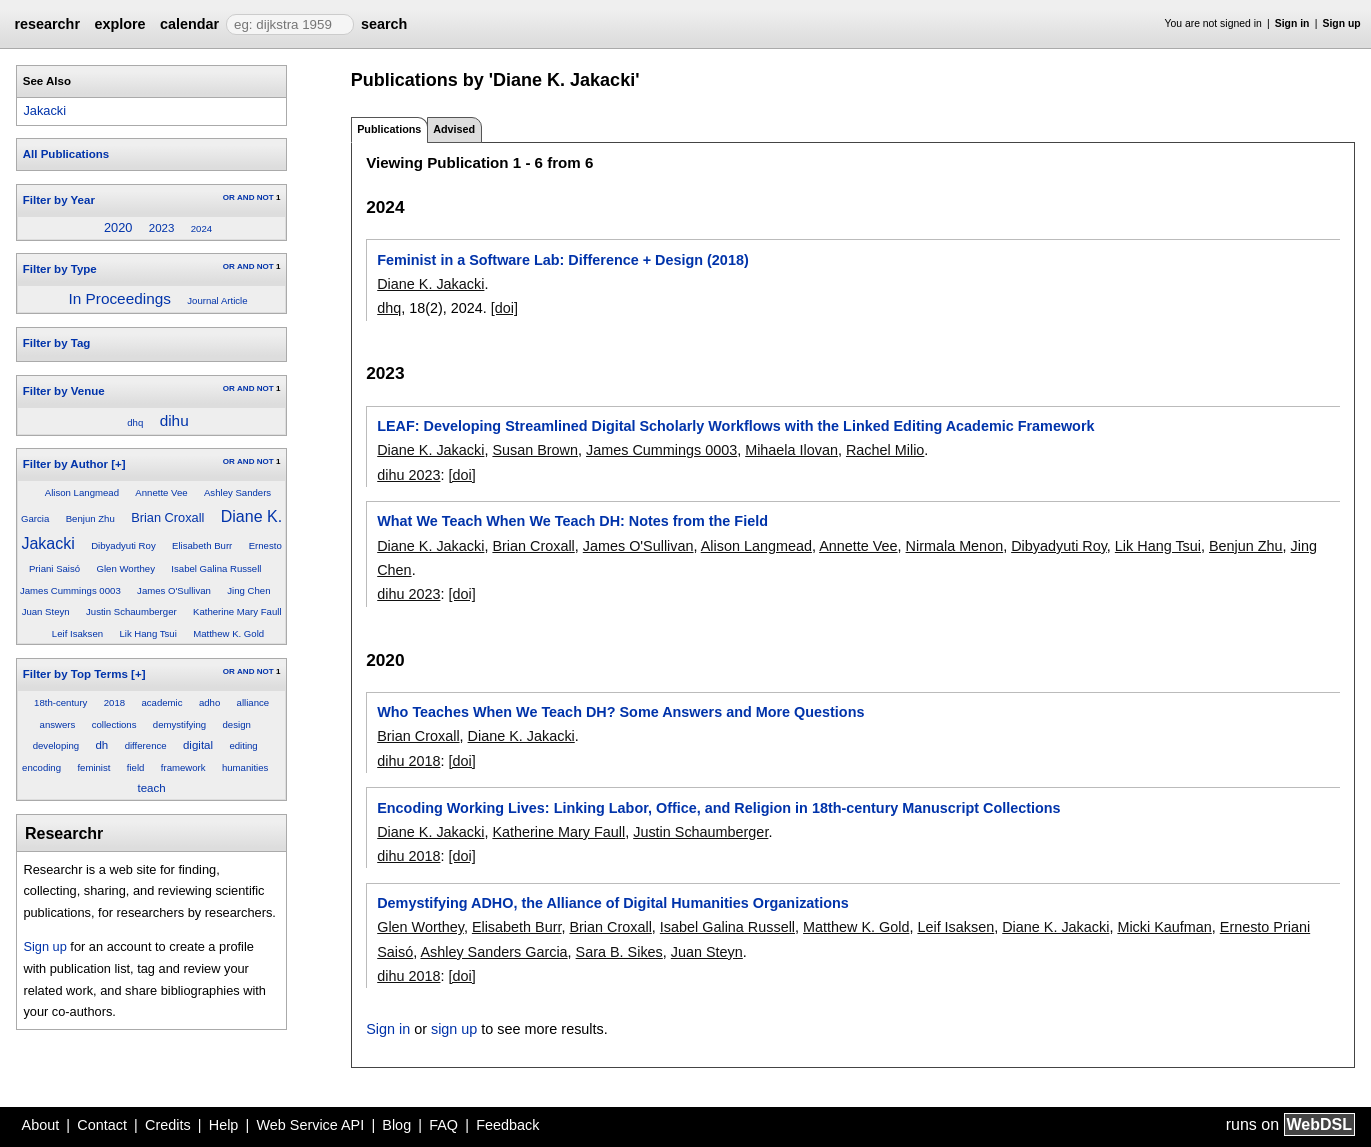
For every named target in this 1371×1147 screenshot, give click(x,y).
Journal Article (217, 300)
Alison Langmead (82, 492)
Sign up (1342, 23)
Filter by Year (59, 200)
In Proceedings (119, 298)
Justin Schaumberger (131, 611)
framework (183, 767)
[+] (118, 464)
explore (119, 24)
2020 (118, 227)
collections (114, 724)
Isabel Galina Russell (216, 568)
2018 (114, 702)
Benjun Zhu (90, 518)
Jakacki (44, 110)
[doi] (504, 308)
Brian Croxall (167, 517)
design (237, 724)
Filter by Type (60, 269)
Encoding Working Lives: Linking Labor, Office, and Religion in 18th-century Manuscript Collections (718, 808)
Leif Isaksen (77, 633)
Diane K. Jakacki (430, 284)
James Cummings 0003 (70, 590)
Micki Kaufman (1164, 927)
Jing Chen (248, 590)
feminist (93, 767)
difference (146, 745)
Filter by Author (65, 464)
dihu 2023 (408, 475)
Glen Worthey (126, 568)
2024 (201, 228)
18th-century (60, 702)
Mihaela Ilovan (791, 450)
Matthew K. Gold (228, 633)
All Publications (66, 154)
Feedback (507, 1125)
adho (209, 702)
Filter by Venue (64, 391)
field (136, 767)
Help (224, 1125)
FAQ (443, 1125)
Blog (396, 1125)
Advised (454, 129)
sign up (454, 1029)
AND (245, 197)
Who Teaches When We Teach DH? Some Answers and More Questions (620, 712)
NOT (265, 197)
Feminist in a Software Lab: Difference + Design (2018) (562, 260)
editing (243, 745)
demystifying (179, 724)
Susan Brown (535, 450)
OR (229, 197)
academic (161, 702)
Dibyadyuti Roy (123, 545)
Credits (168, 1125)
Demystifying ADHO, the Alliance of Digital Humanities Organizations (613, 903)
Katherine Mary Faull (237, 611)
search (384, 24)
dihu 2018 (408, 761)
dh (101, 745)
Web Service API (310, 1125)
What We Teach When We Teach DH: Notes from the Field (572, 521)
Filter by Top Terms (75, 674)
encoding (41, 767)
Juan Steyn (46, 611)
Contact (102, 1125)
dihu (174, 420)
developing (56, 745)
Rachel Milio (885, 450)
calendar (189, 24)
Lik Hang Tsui (147, 633)
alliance (253, 702)
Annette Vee (161, 492)
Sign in (1292, 23)
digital (198, 745)
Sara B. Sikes (619, 952)
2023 (162, 228)
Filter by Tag (57, 343)
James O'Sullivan (174, 590)
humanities (245, 767)
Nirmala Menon (955, 546)
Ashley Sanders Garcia (493, 952)
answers (58, 724)
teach (152, 788)
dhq (135, 422)
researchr (47, 24)
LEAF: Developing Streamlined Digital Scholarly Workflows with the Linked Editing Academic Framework (735, 426)
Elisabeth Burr (202, 545)
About (41, 1125)
